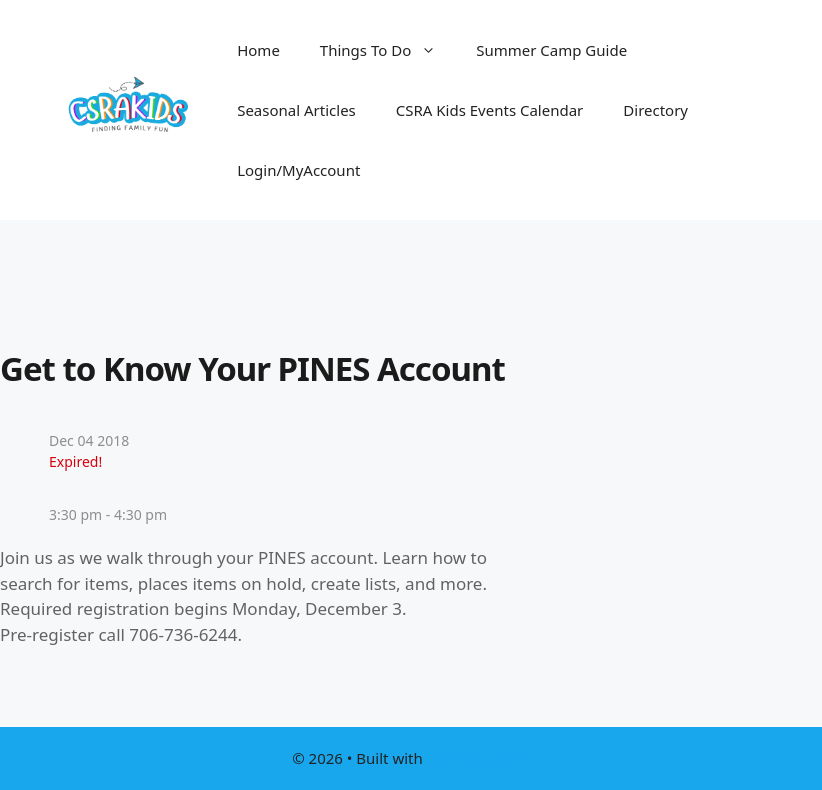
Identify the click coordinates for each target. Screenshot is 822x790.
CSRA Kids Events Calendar (490, 110)
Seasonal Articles (296, 110)
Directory (655, 110)
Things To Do (388, 50)
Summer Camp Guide (551, 50)
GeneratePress (478, 758)
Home (258, 50)
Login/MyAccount (298, 170)
